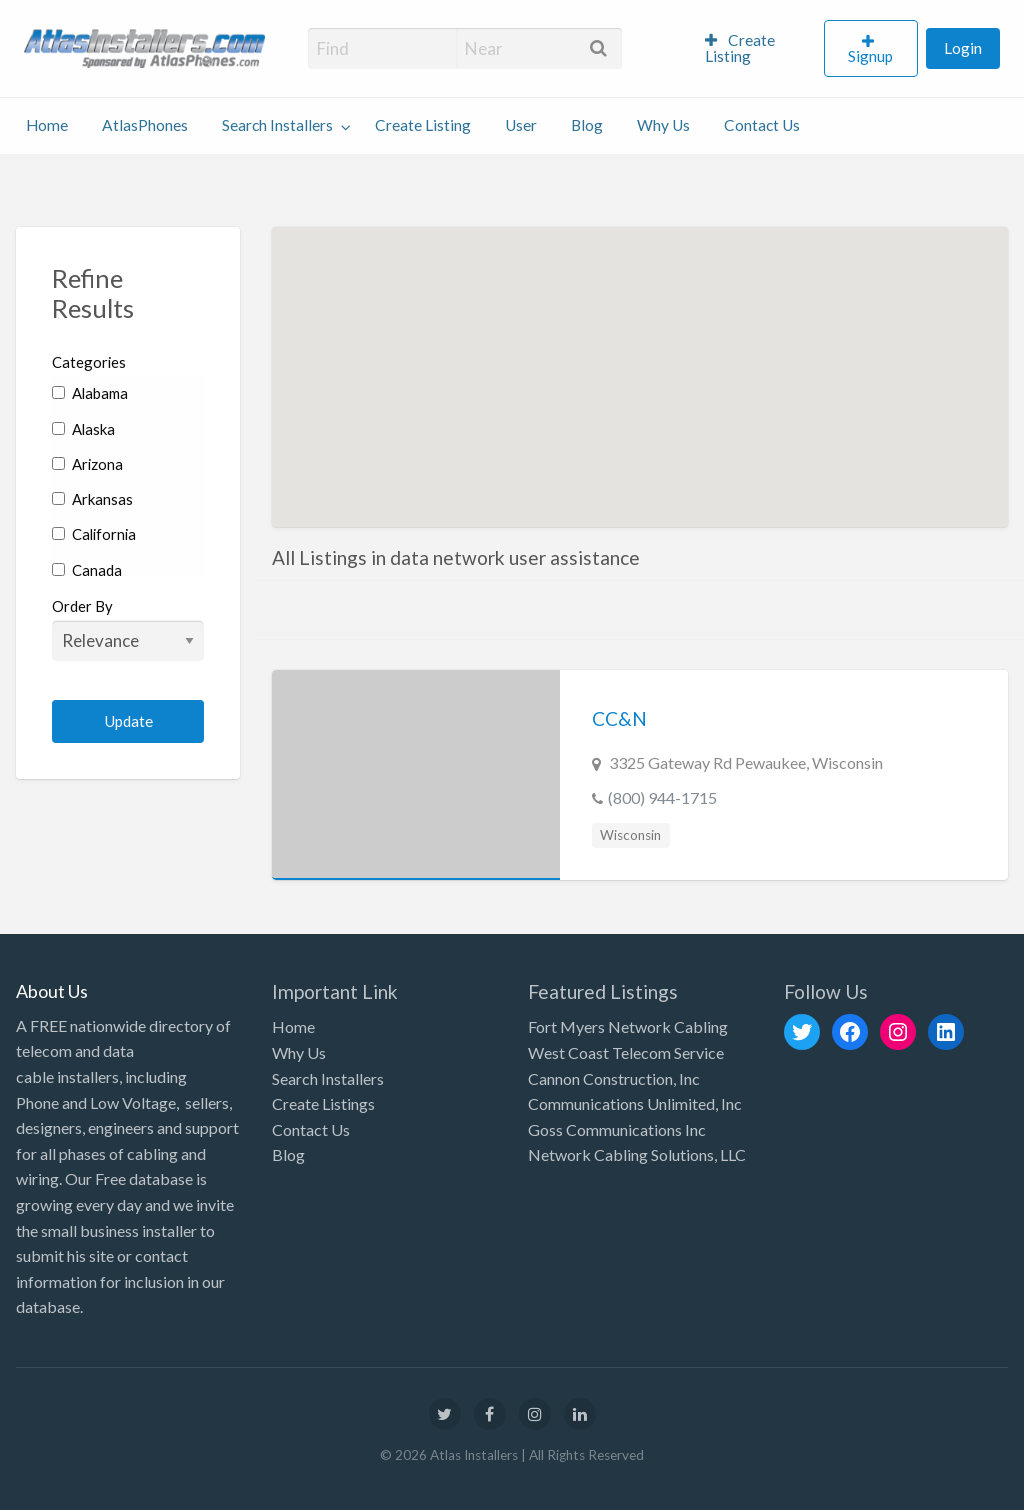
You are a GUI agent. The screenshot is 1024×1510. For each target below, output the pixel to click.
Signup (870, 56)
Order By (128, 629)
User (521, 125)
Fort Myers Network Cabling (628, 1026)
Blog (587, 125)
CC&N (619, 718)
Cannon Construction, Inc (614, 1078)
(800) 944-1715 (662, 797)
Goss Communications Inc (617, 1129)
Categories (89, 362)
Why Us (663, 125)
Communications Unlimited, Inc (635, 1103)
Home (47, 125)
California (94, 534)
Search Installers (277, 125)
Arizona (87, 464)
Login (963, 48)
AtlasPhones (145, 125)
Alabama (90, 393)
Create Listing (740, 48)
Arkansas (92, 499)
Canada (87, 570)
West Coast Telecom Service (626, 1052)
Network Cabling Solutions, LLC (637, 1154)
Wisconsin (630, 835)
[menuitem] (756, 49)
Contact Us (762, 125)
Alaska (83, 429)
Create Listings (323, 1103)
